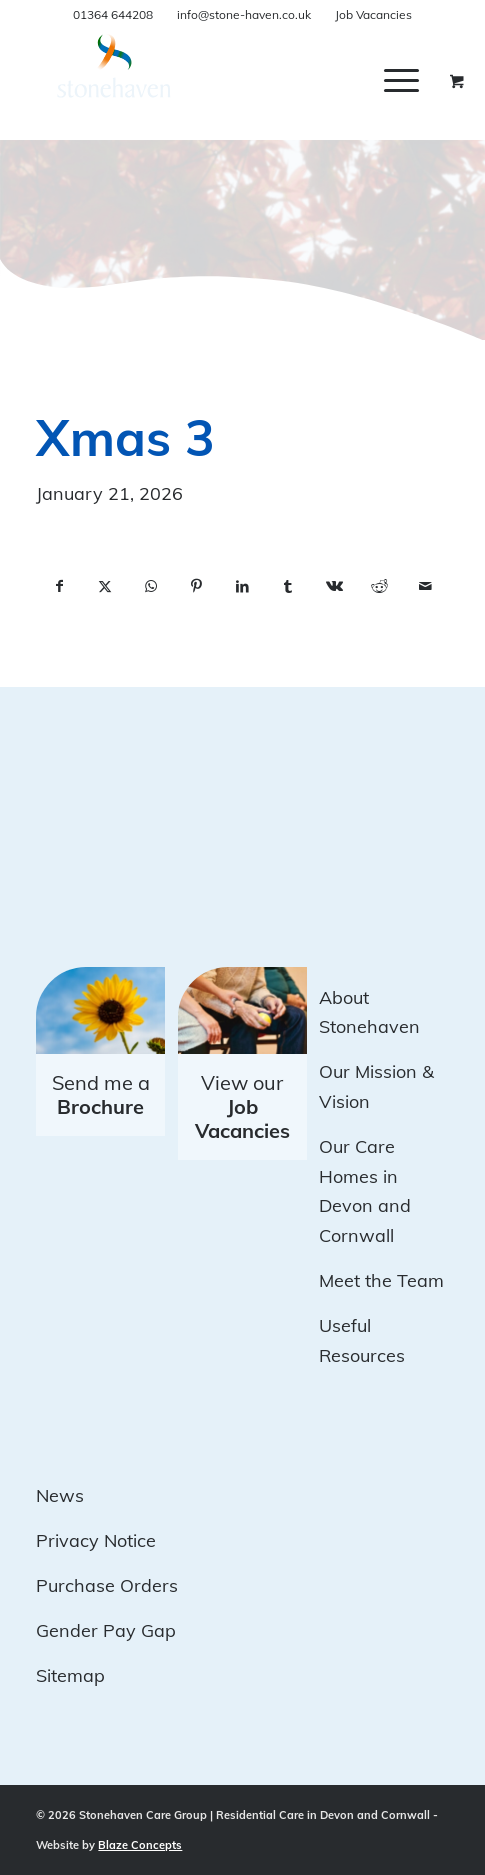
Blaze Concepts (140, 1845)
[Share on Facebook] (59, 587)
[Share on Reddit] (380, 587)
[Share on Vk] (334, 587)
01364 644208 (113, 14)
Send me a (101, 1094)
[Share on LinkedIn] (243, 587)
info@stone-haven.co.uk (244, 14)
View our (242, 1106)
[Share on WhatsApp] (151, 587)
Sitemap (70, 1675)
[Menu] (401, 80)
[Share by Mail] (426, 587)
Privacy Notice (96, 1540)
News (60, 1495)
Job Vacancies (373, 14)
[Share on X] (105, 587)
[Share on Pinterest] (197, 587)
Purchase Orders (107, 1585)
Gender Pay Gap (106, 1630)
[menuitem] (416, 80)
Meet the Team (381, 1280)
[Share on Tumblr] (288, 587)
